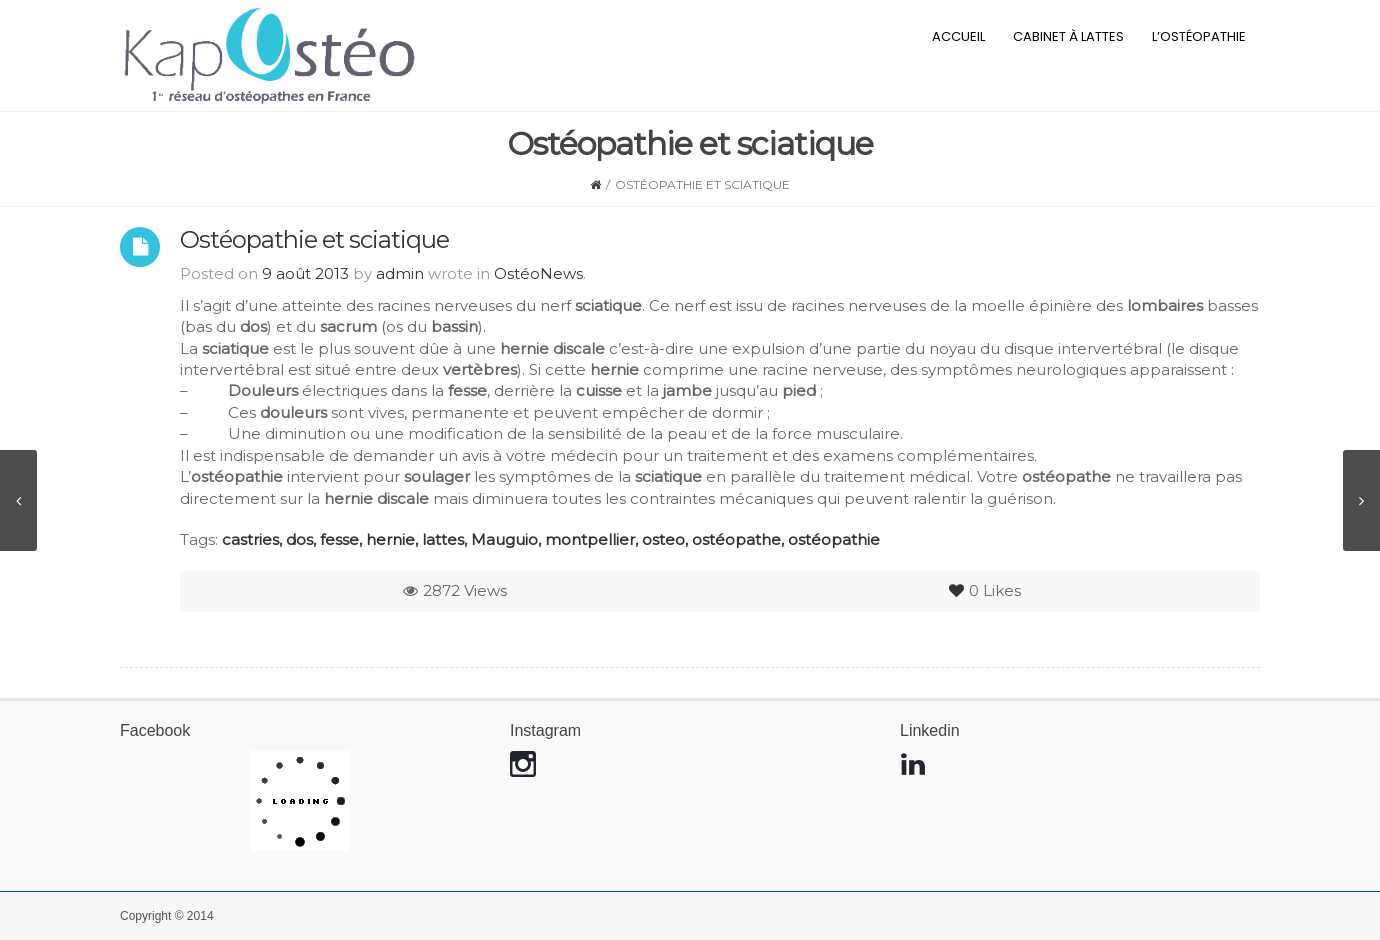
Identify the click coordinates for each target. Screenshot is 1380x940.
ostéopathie (834, 539)
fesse (339, 539)
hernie (390, 539)
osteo (663, 539)
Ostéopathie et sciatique (314, 239)
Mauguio (504, 539)
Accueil (958, 36)
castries (250, 539)
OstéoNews (538, 273)
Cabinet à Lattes (1068, 36)
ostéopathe (736, 539)
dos (299, 539)
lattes (443, 539)
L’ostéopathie (1199, 36)
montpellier (590, 539)
